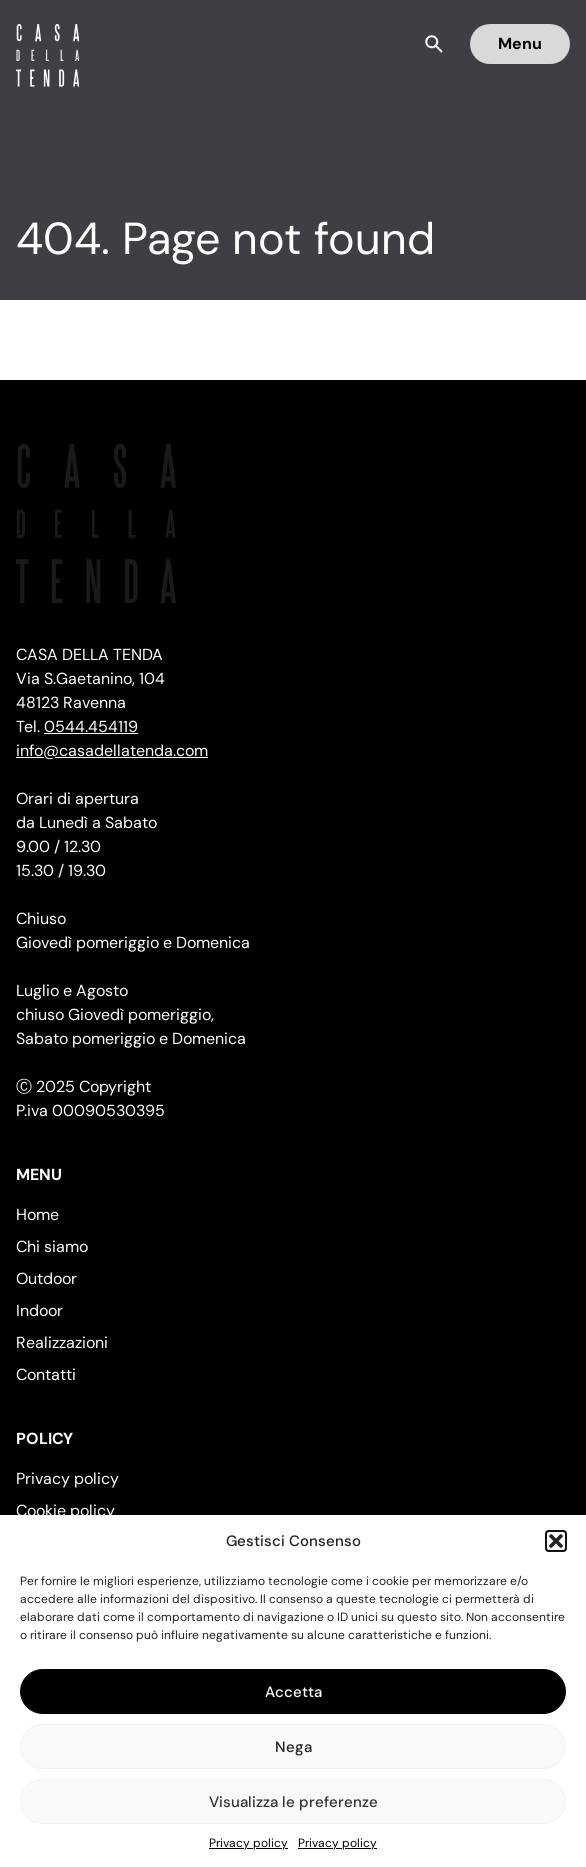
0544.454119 (91, 726)
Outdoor (46, 1278)
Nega (293, 1747)
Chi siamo (52, 1246)
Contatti (46, 1374)
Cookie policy (65, 1510)
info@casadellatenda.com (112, 750)
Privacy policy (248, 1843)
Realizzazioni (62, 1342)
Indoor (39, 1310)
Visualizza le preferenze (293, 1802)
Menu (520, 43)
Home (37, 1214)
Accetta (293, 1692)
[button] (556, 1541)
